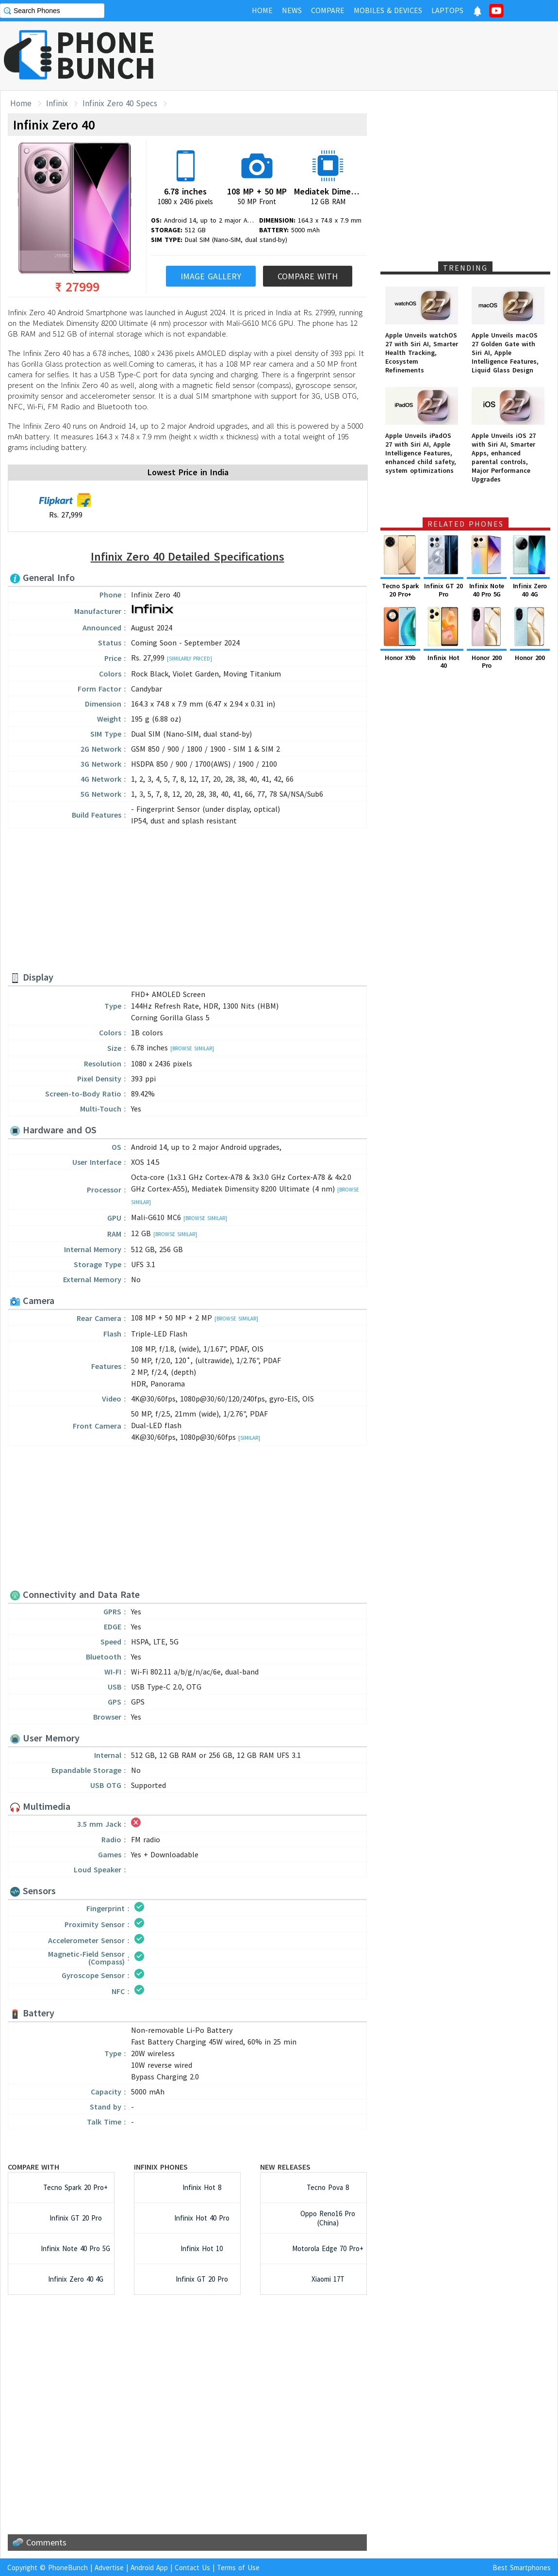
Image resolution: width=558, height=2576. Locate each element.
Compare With (308, 276)
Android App (149, 2567)
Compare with (33, 2167)
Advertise (109, 2567)
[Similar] (249, 1437)
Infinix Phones (161, 2167)
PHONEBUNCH (106, 54)
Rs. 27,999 (65, 506)
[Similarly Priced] (189, 658)
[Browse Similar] (192, 1048)
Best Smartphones (521, 2567)
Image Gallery (211, 276)
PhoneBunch (68, 2567)
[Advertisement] (187, 901)
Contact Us (192, 2567)
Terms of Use (238, 2567)
